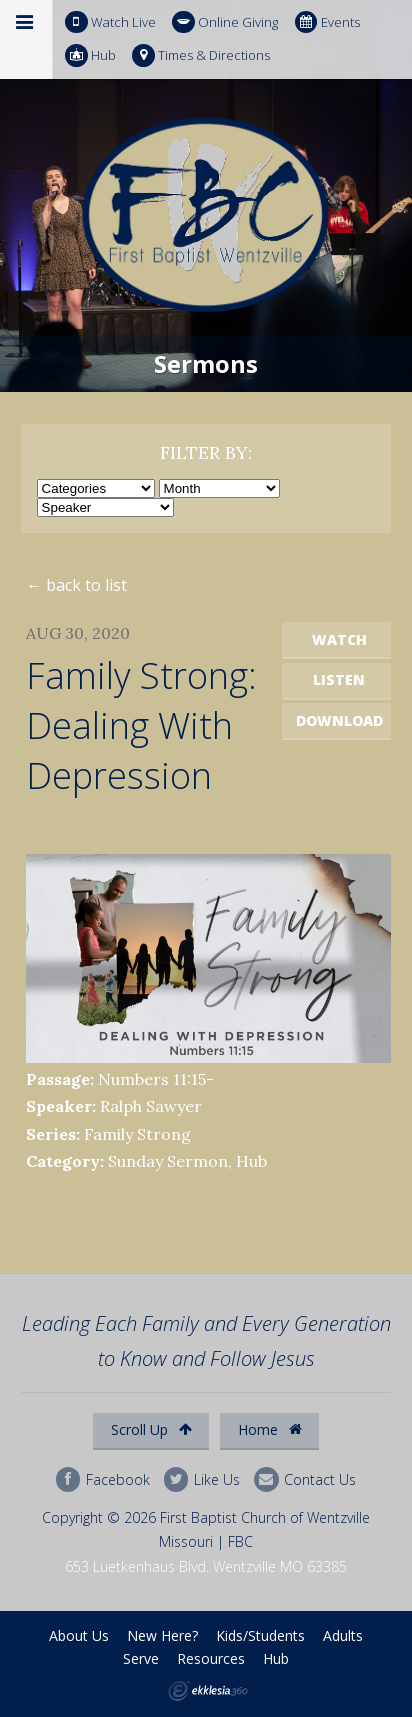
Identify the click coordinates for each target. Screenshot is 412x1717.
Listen (339, 679)
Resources (211, 1658)
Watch (339, 639)
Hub (90, 55)
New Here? (162, 1635)
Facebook (103, 1479)
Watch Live (110, 22)
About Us (79, 1635)
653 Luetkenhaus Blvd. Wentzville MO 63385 (206, 1566)
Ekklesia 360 (208, 1691)
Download (339, 720)
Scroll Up (151, 1429)
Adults (343, 1635)
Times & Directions (201, 55)
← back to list (76, 585)
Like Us (202, 1479)
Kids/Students (260, 1635)
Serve (141, 1658)
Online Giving (225, 22)
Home (270, 1429)
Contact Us (305, 1479)
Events (327, 22)
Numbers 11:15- (156, 1079)
